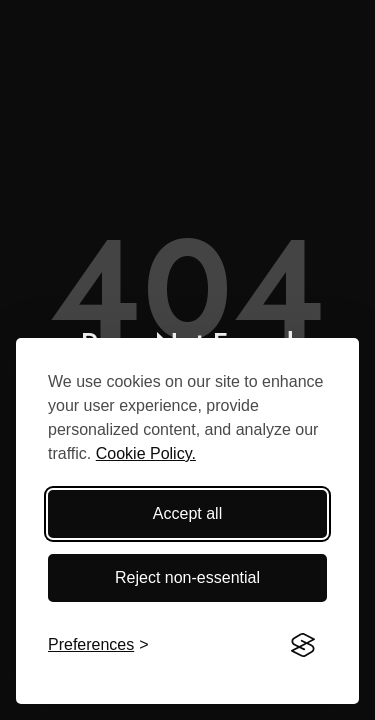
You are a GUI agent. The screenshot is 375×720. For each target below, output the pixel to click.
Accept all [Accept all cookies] (187, 513)
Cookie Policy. (146, 453)
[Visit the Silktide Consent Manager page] (303, 645)
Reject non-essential (187, 577)
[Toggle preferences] (98, 645)
